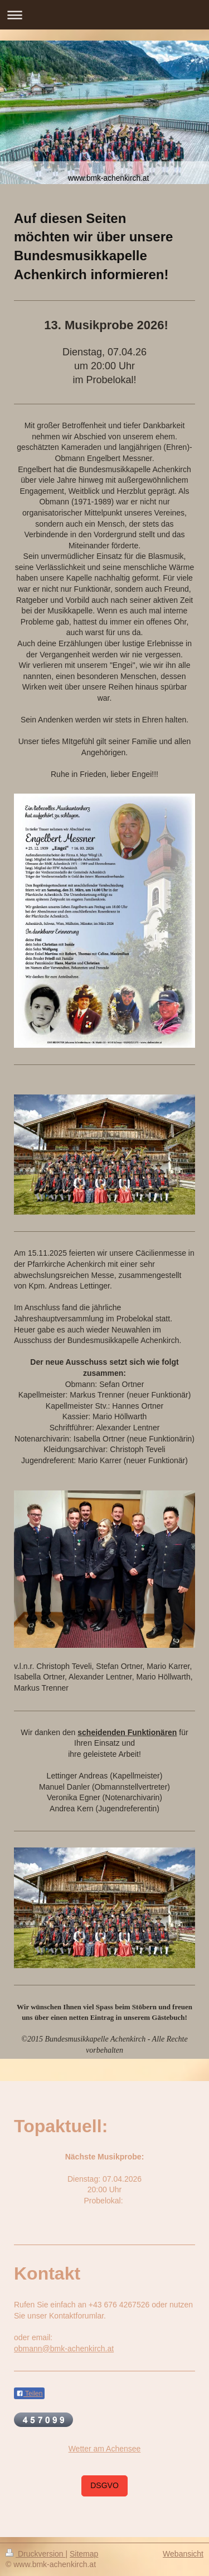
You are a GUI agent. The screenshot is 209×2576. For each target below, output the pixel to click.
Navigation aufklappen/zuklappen (104, 15)
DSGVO (104, 2485)
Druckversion (35, 2553)
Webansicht (183, 2553)
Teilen (29, 2393)
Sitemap (84, 2553)
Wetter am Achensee (105, 2448)
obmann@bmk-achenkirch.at (64, 2348)
